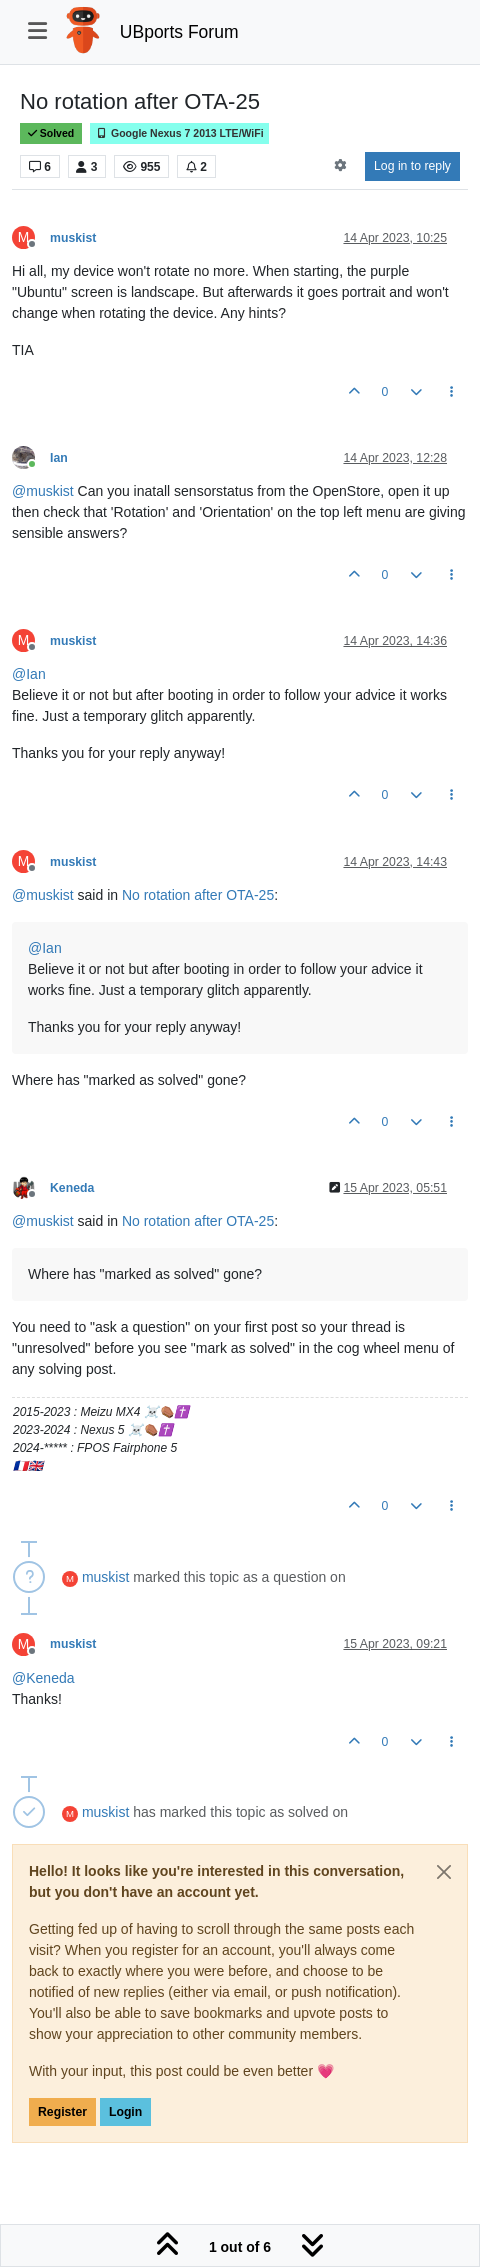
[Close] (444, 1872)
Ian (59, 458)
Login (125, 2112)
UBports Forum (179, 32)
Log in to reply (412, 166)
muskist (73, 238)
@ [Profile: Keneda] (43, 1678)
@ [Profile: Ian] (29, 674)
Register (62, 2112)
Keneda (72, 1188)
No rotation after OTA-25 (198, 895)
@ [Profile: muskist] (43, 491)
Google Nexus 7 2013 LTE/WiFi (179, 133)
